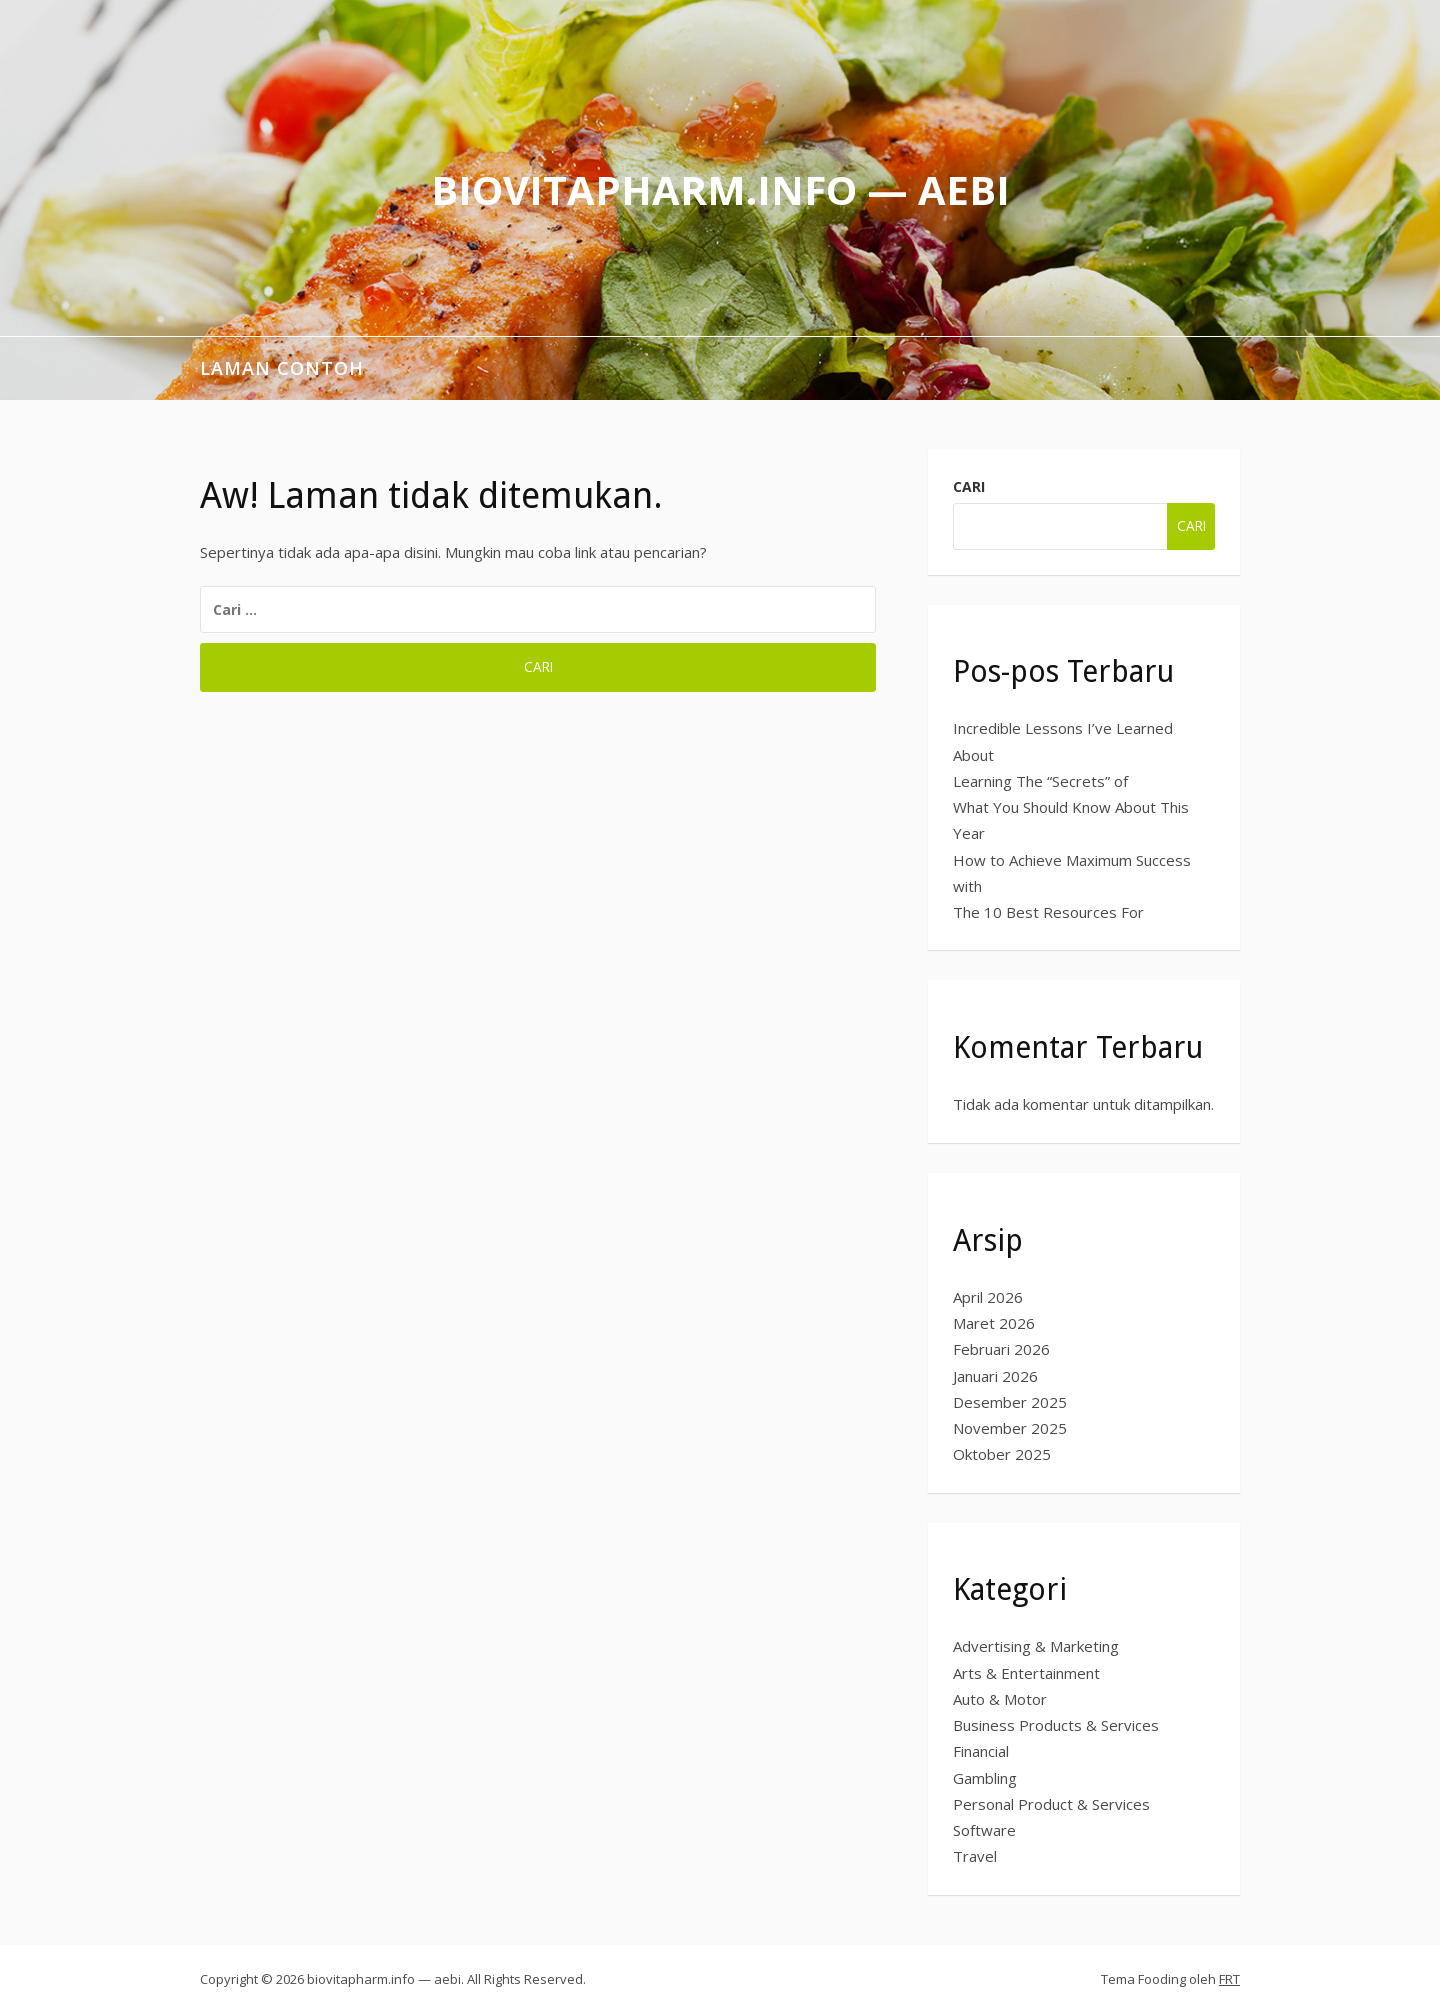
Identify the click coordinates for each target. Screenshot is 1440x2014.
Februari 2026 (1001, 1349)
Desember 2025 (1010, 1402)
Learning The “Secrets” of (1040, 781)
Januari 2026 (995, 1376)
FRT (1229, 1979)
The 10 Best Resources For (1048, 912)
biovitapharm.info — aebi (720, 189)
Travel (975, 1856)
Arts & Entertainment (1026, 1673)
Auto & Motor (1000, 1699)
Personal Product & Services (1051, 1804)
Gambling (985, 1778)
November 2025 (1010, 1428)
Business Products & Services (1056, 1725)
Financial (981, 1751)
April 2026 (988, 1297)
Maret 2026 (994, 1323)
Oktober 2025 (1002, 1454)
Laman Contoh (282, 368)
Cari (969, 486)
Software (984, 1830)
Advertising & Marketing (1036, 1646)
